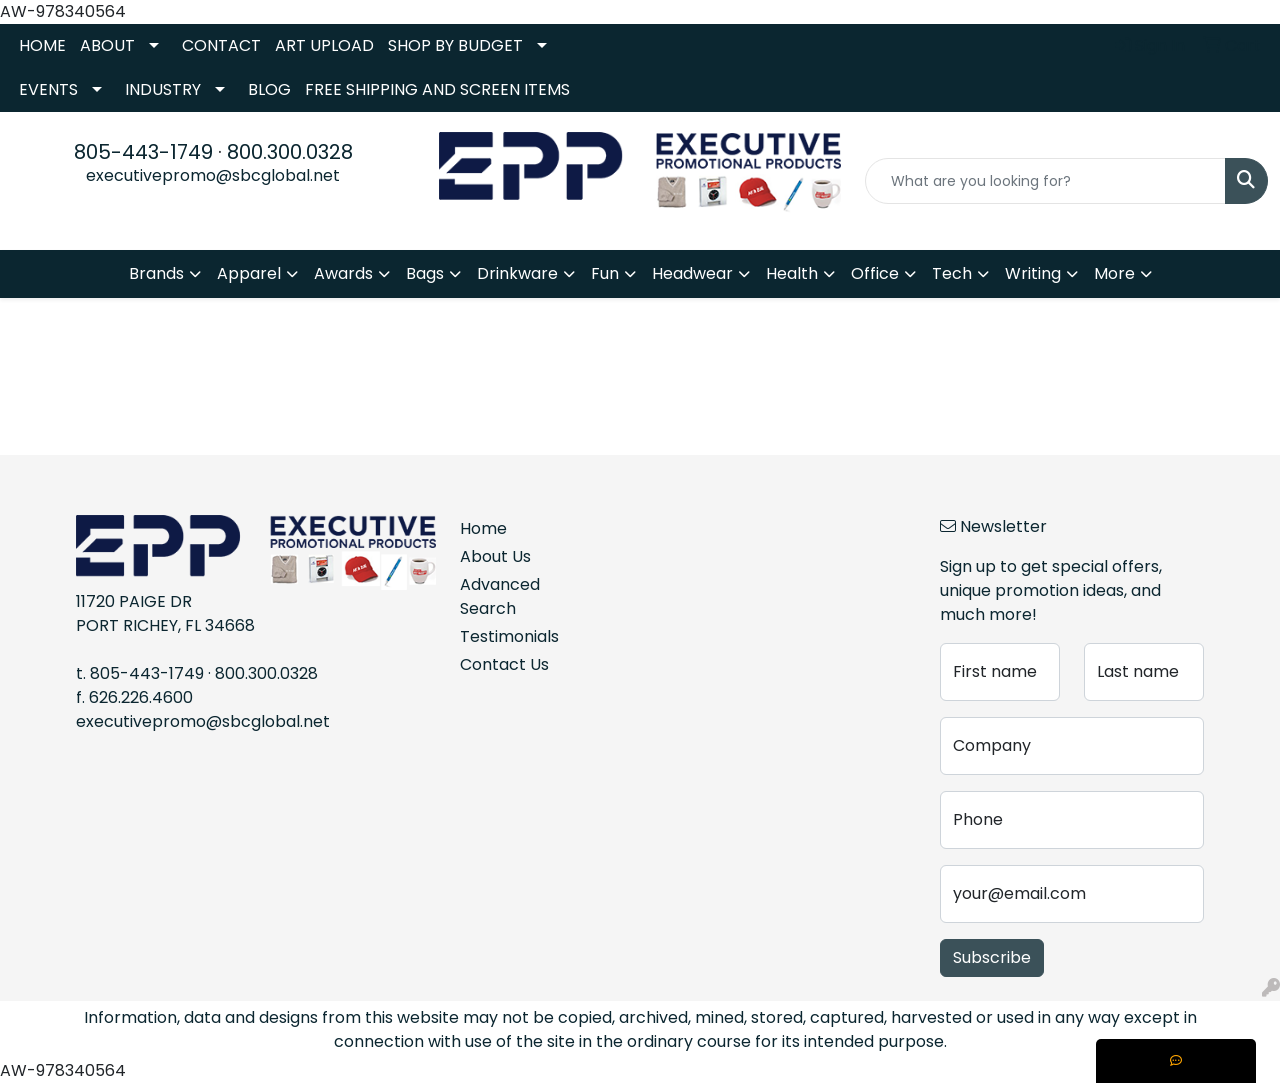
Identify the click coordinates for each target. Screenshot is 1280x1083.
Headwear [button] (692, 273)
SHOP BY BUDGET (455, 45)
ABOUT (107, 45)
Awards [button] (343, 273)
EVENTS (48, 89)
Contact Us (504, 664)
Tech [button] (952, 273)
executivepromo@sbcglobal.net (213, 175)
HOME (42, 45)
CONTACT (221, 45)
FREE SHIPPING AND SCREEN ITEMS (437, 89)
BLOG (269, 89)
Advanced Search (500, 596)
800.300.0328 (290, 152)
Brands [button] (156, 273)
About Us (495, 556)
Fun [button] (605, 273)
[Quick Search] (1045, 181)
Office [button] (875, 273)
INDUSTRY (163, 89)
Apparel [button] (249, 273)
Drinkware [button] (517, 273)
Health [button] (792, 273)
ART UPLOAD (324, 45)
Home (483, 528)
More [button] (1114, 273)
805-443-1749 (143, 152)
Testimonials (508, 636)
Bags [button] (425, 273)
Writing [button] (1033, 273)
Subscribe (992, 957)
